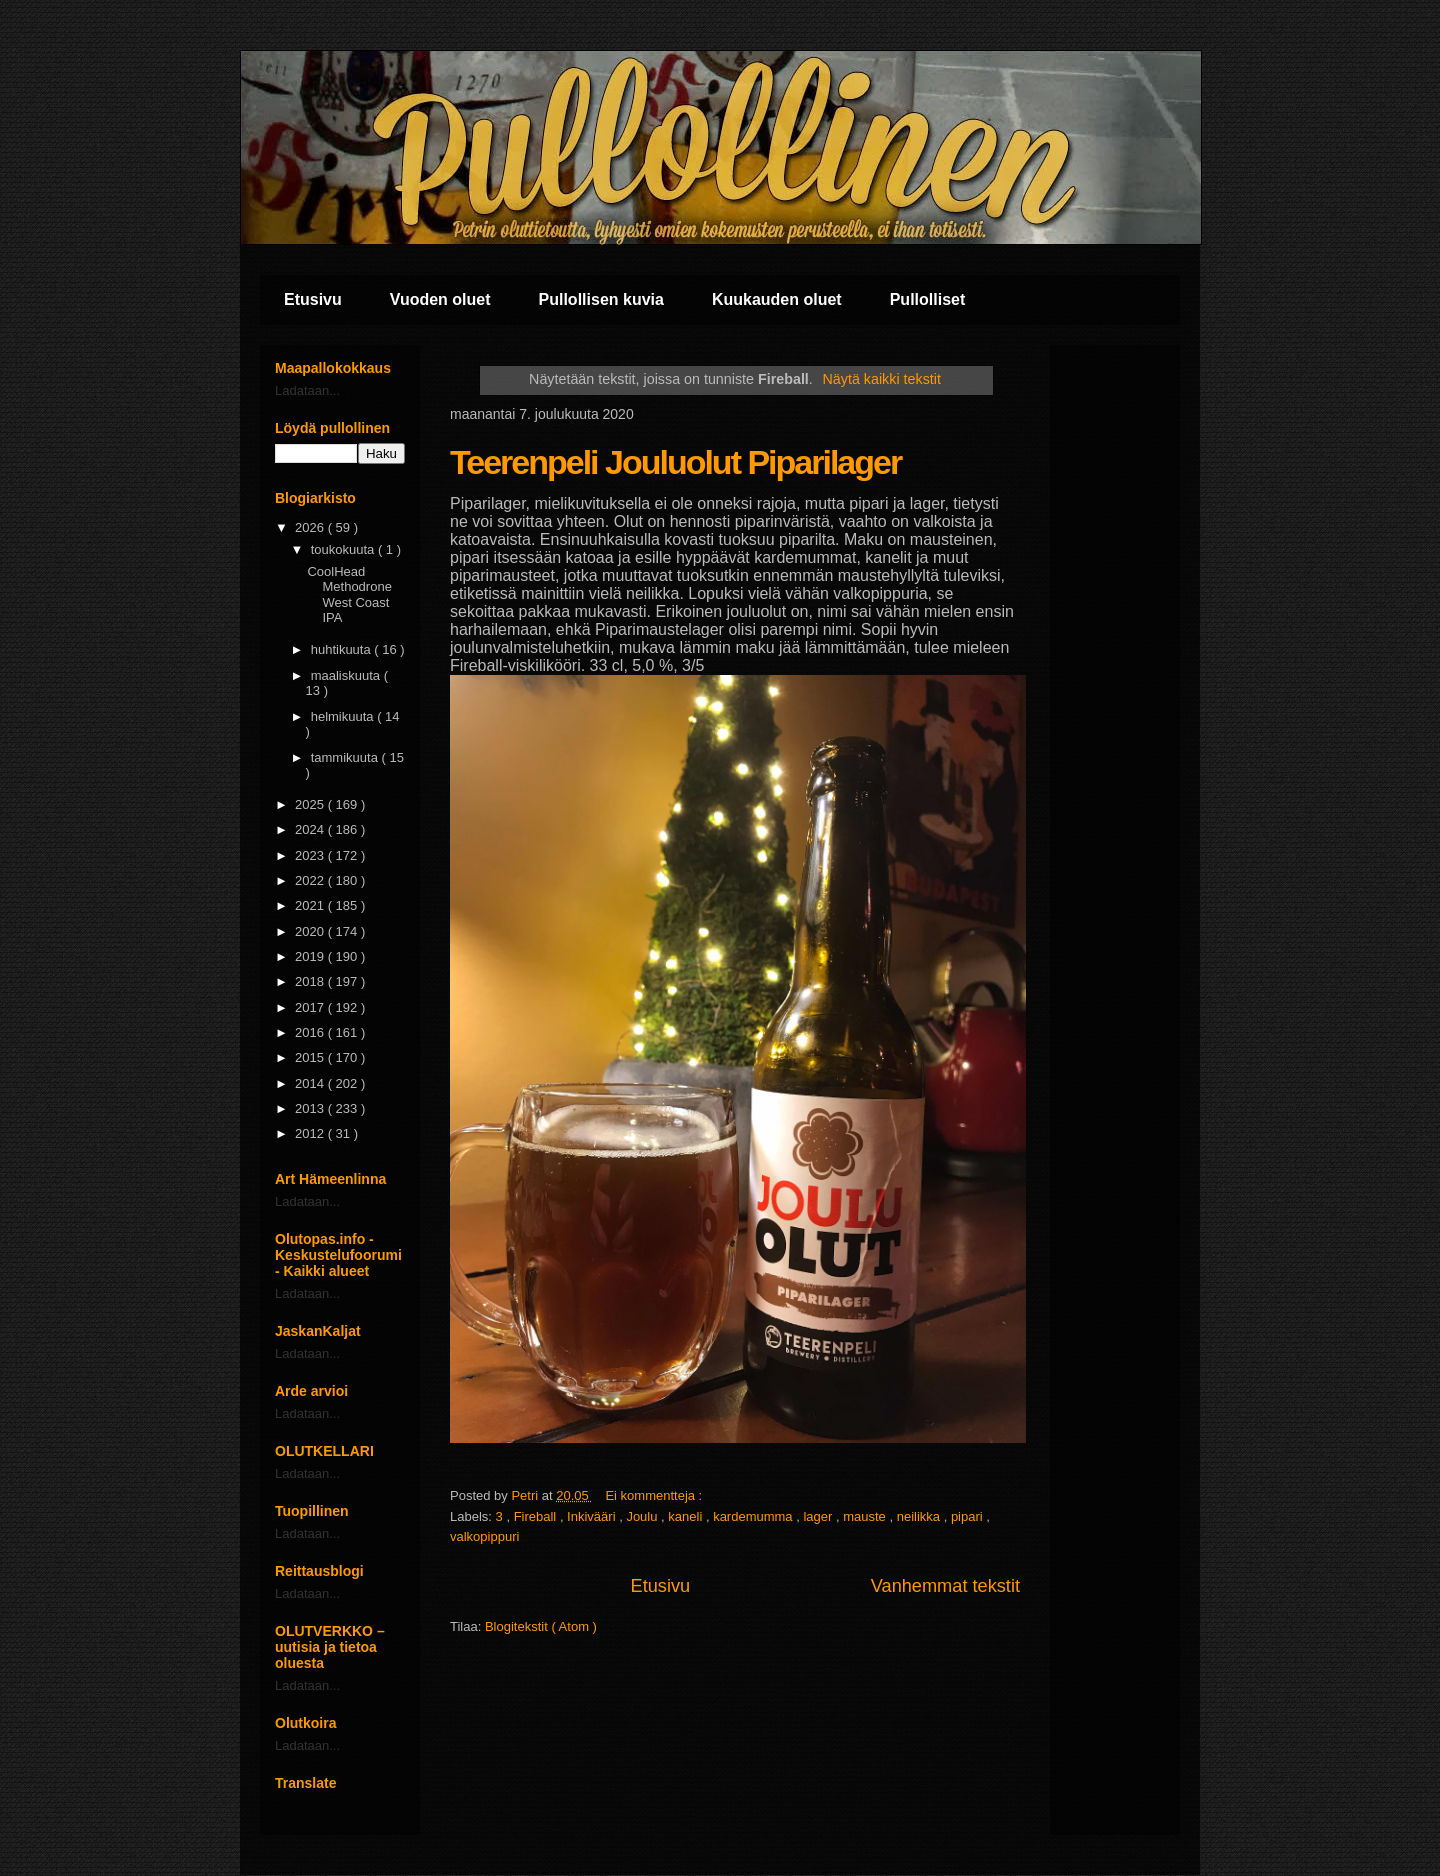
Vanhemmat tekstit (945, 1586)
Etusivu (313, 299)
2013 (311, 1108)
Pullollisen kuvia (601, 299)
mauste (866, 1516)
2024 (311, 829)
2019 (311, 956)
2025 (311, 804)
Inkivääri (593, 1516)
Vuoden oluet (440, 299)
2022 (311, 880)
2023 (311, 855)
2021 (311, 905)
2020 (311, 931)
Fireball (537, 1516)
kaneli (687, 1516)
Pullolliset (928, 299)
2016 (311, 1032)
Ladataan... (307, 390)
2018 (311, 981)
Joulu (643, 1516)
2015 (311, 1057)
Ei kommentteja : (655, 1495)
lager (819, 1516)
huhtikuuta (343, 649)
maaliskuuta (347, 675)
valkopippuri (484, 1536)
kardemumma (754, 1516)
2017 (311, 1007)
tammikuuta (346, 757)
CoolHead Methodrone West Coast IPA (349, 595)
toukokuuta (344, 549)
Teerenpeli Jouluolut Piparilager (675, 462)
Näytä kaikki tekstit (882, 379)
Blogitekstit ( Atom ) (541, 1626)
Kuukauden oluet (777, 299)
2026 (311, 527)
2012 (311, 1133)
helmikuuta (344, 716)
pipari (968, 1516)
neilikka (920, 1516)
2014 (311, 1083)
